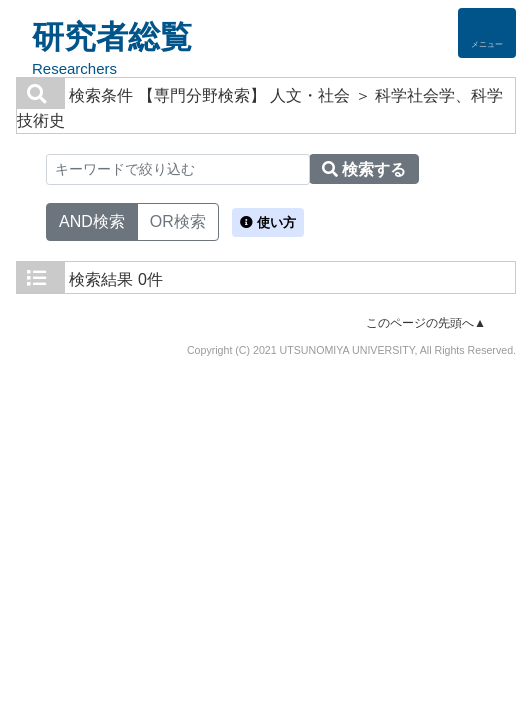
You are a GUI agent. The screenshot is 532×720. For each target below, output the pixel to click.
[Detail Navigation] (487, 33)
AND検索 (92, 220)
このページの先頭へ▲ (426, 323)
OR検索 (178, 220)
